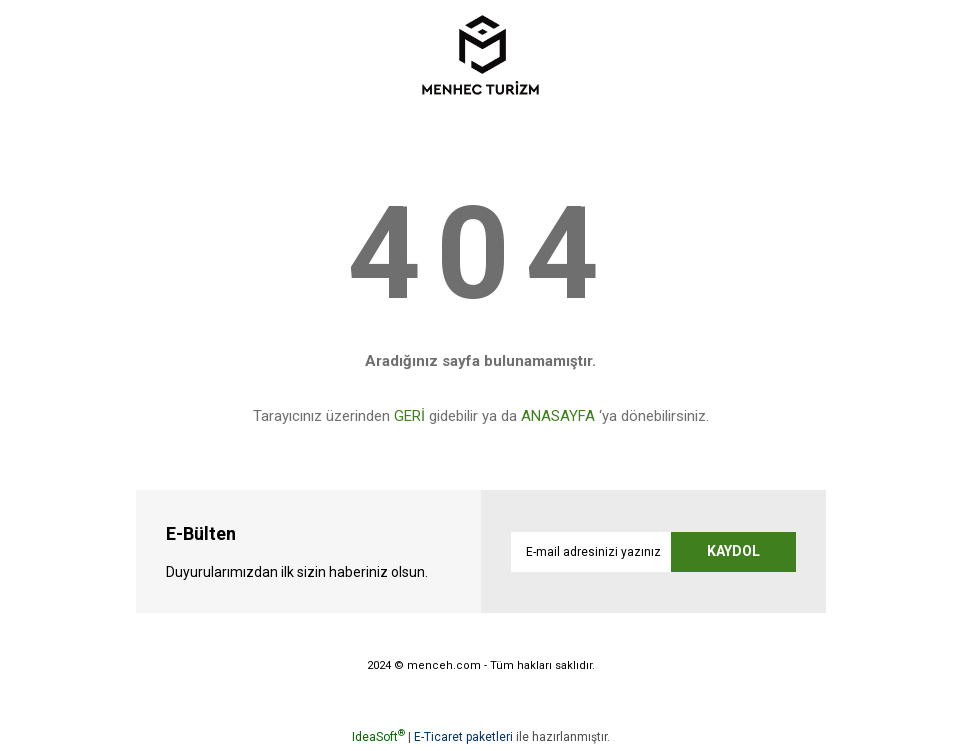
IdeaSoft (378, 737)
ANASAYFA (558, 416)
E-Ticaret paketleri (463, 737)
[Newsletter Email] (653, 552)
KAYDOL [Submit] (733, 551)
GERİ (409, 416)
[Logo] (480, 55)
